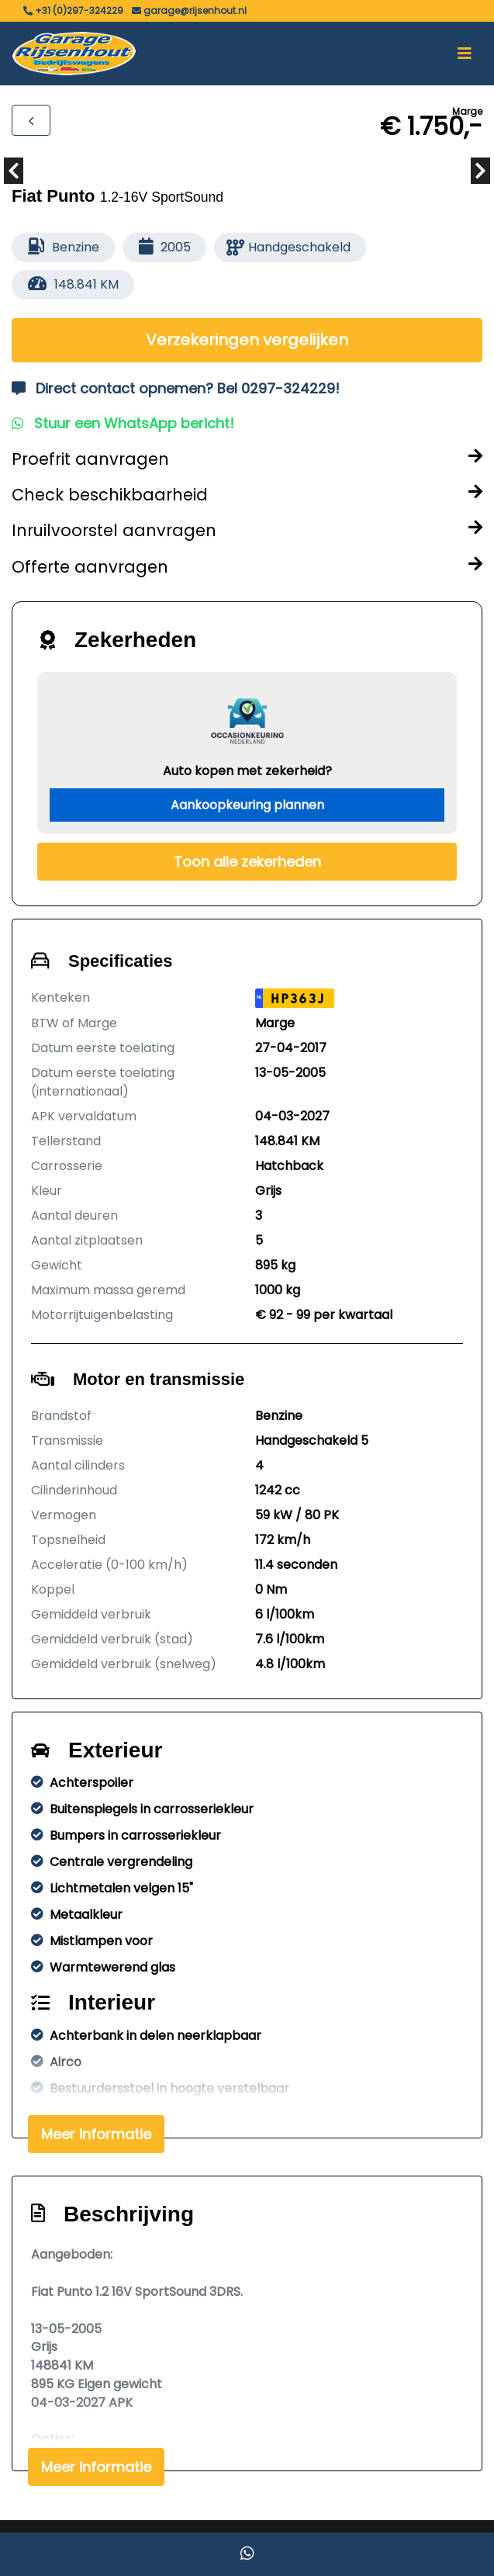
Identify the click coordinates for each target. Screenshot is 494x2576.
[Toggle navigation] (464, 53)
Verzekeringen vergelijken (247, 340)
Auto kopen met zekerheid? (247, 771)
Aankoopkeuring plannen (247, 805)
